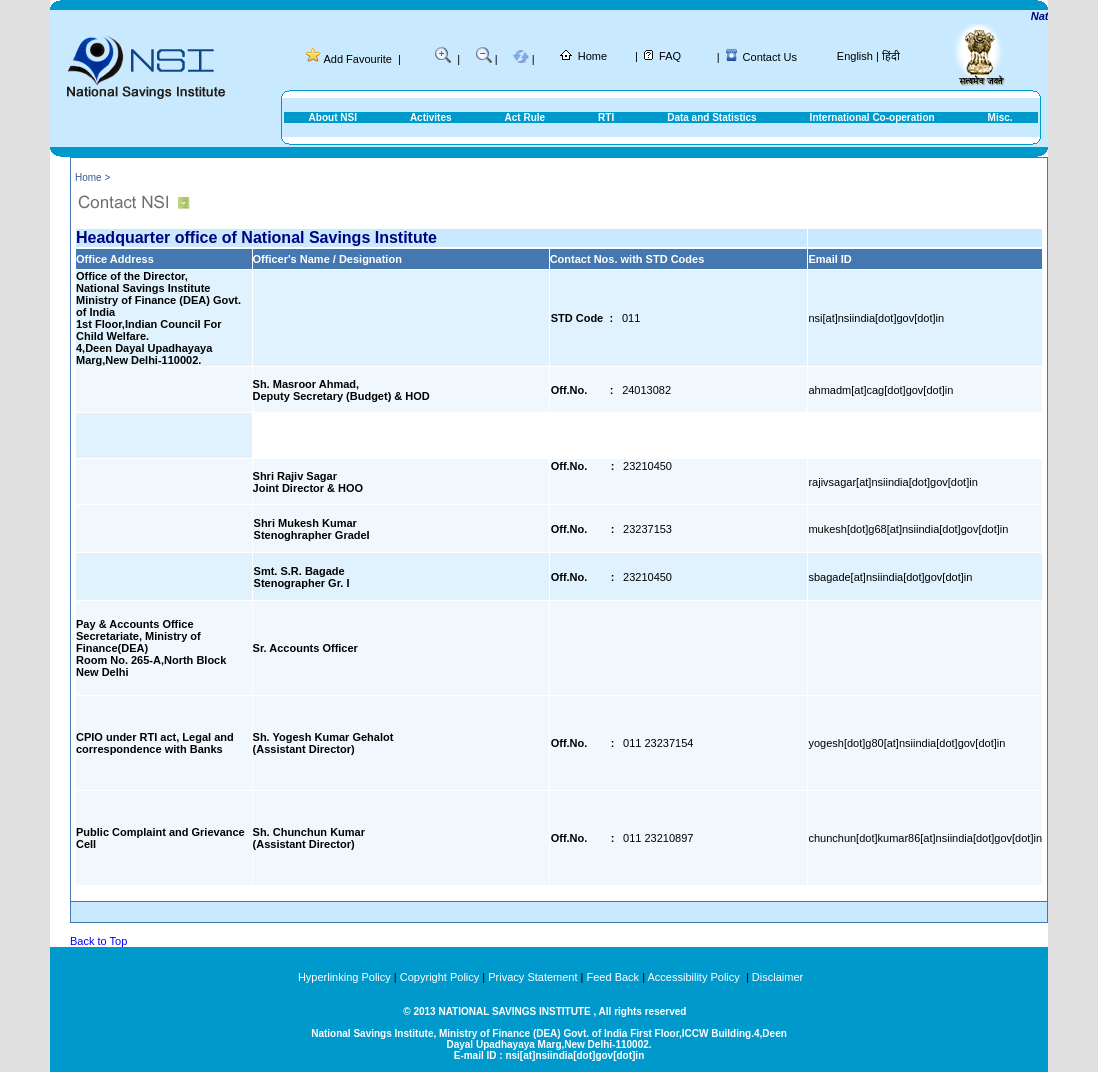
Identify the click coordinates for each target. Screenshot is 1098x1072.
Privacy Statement (532, 977)
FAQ (670, 56)
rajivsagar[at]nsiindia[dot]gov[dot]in (892, 482)
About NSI (333, 117)
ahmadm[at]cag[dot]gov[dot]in (880, 390)
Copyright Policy (439, 977)
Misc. (1000, 117)
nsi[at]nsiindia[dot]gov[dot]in (876, 318)
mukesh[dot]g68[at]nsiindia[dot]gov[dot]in (908, 529)
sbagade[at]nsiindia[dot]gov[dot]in (890, 577)
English (855, 56)
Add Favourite (357, 59)
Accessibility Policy (694, 977)
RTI (606, 117)
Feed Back (613, 977)
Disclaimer (777, 977)
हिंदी (891, 56)
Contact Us (770, 57)
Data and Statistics (711, 117)
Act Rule (525, 117)
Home (592, 56)
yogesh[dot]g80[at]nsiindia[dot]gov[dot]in (906, 743)
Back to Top (98, 941)
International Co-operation (872, 117)
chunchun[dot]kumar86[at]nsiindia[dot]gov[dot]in (925, 838)
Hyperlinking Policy (344, 977)
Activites (431, 117)
